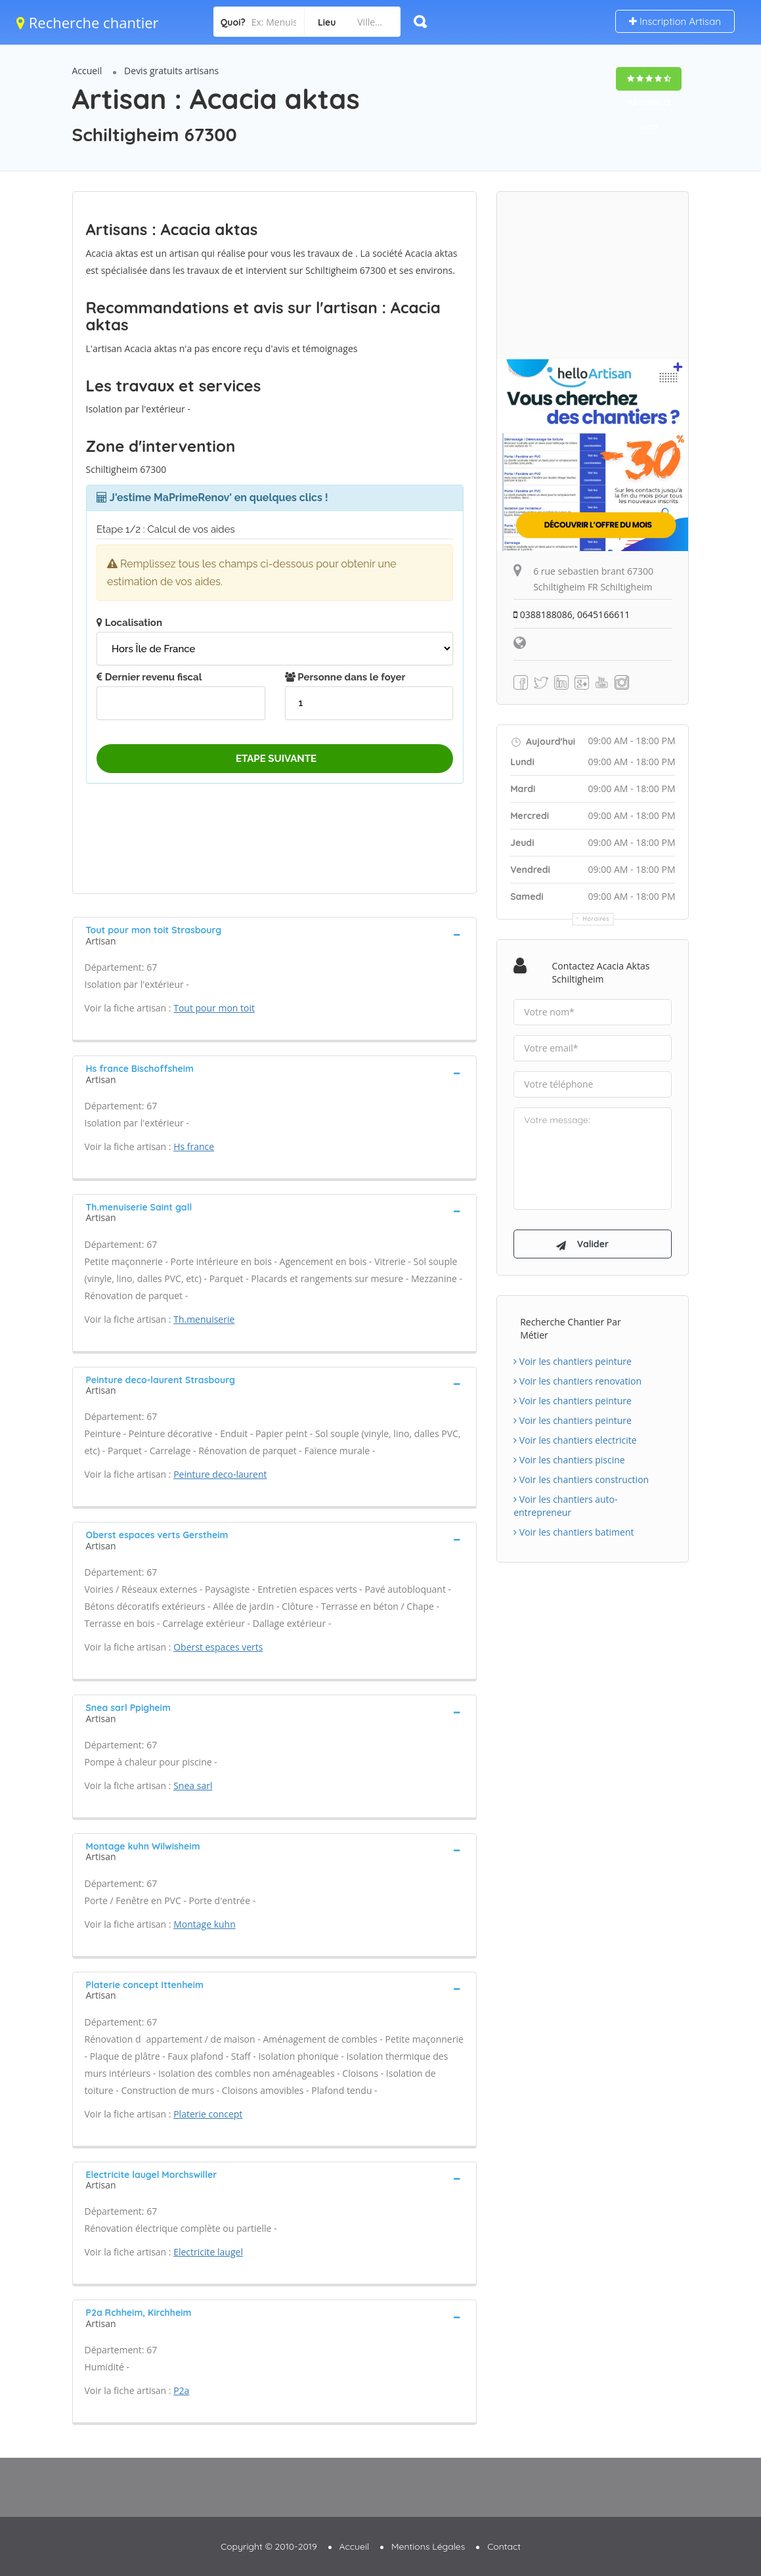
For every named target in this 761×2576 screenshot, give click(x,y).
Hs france (193, 1146)
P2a (181, 2390)
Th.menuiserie (203, 1319)
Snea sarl (192, 1785)
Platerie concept (207, 2114)
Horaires (595, 918)
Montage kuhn (204, 1924)
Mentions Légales (428, 2546)
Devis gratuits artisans (171, 70)
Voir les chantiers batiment (573, 1532)
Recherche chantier (87, 22)
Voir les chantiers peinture (572, 1361)
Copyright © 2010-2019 (269, 2546)
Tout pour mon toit (214, 1008)
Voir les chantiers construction (581, 1479)
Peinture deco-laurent (220, 1474)
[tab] (274, 934)
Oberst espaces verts (218, 1647)
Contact (504, 2546)
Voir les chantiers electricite (574, 1440)
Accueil (87, 70)
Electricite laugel (208, 2252)
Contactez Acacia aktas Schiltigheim (600, 972)
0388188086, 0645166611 (571, 614)
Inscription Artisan (675, 21)
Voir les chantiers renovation (577, 1381)
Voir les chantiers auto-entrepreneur (565, 1506)
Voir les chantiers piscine (569, 1460)
